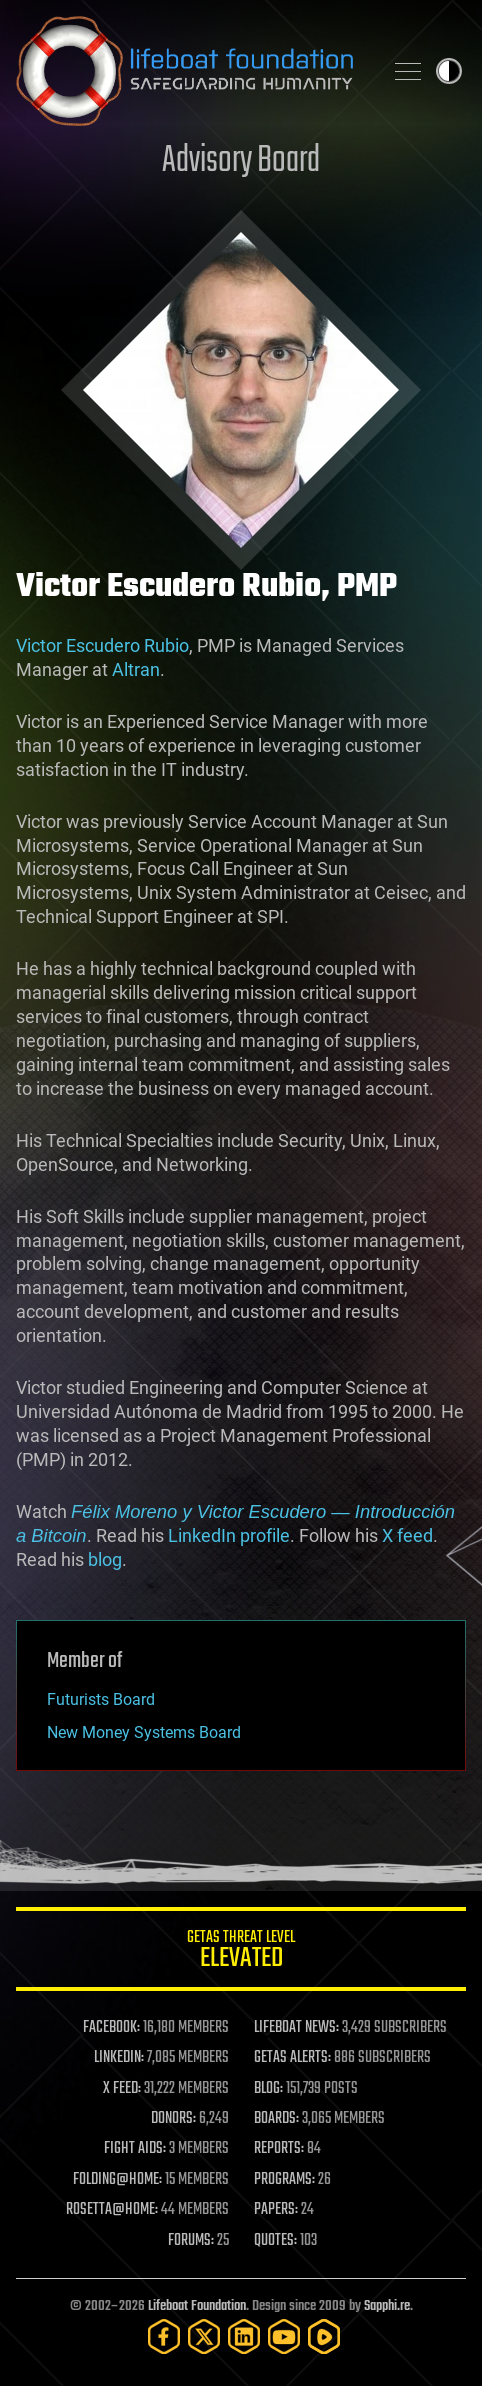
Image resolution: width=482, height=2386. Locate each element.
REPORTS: (279, 2149)
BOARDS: (276, 2119)
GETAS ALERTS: (292, 2058)
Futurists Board (101, 1699)
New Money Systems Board (144, 1732)
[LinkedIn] (244, 2336)
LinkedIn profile (229, 1535)
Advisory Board (241, 161)
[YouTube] (284, 2336)
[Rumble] (324, 2336)
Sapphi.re (387, 2306)
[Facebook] (164, 2336)
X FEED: (122, 2089)
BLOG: (268, 2089)
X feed (407, 1535)
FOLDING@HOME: (117, 2180)
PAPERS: (276, 2210)
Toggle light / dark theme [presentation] (449, 71)
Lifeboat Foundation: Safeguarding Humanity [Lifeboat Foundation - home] (191, 71)
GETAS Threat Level (241, 1952)
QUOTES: (275, 2241)
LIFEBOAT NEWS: (296, 2028)
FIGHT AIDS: (135, 2149)
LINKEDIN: (119, 2058)
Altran (136, 669)
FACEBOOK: (111, 2028)
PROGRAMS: (284, 2180)
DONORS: (173, 2119)
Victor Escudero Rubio (102, 645)
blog (105, 1559)
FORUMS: (191, 2241)
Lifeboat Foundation (197, 2306)
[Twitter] (204, 2336)
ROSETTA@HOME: (112, 2210)
